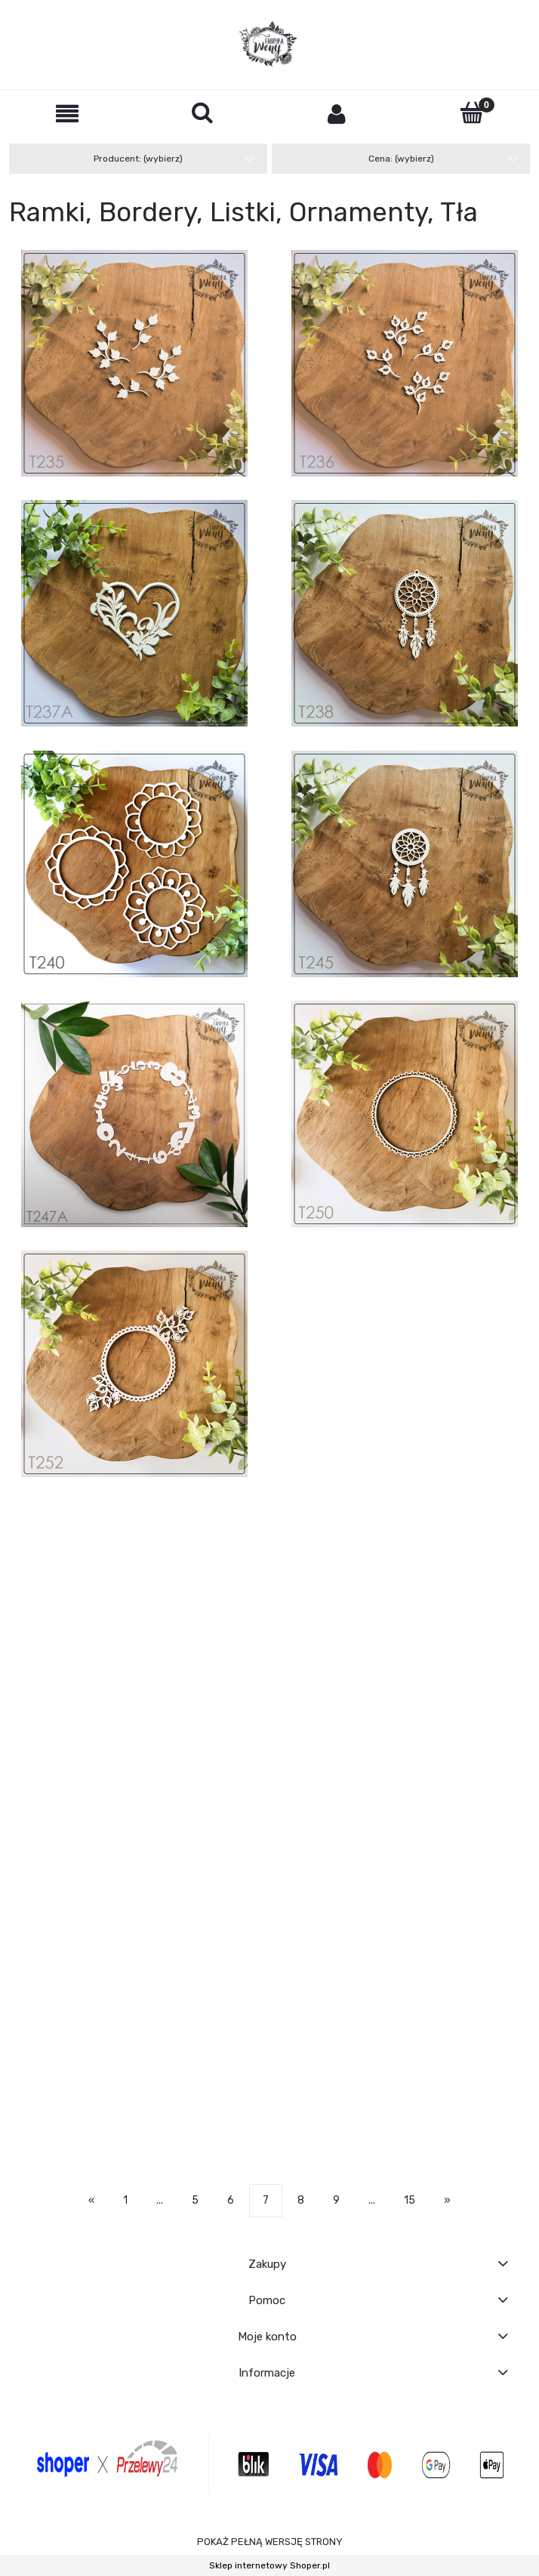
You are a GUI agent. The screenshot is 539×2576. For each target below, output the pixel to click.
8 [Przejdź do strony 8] (300, 2200)
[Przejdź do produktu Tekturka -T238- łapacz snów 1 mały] (405, 613)
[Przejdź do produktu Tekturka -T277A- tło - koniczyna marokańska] (405, 1968)
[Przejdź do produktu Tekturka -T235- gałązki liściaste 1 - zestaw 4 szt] (134, 363)
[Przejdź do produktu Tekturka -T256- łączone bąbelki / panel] (405, 1557)
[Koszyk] (472, 112)
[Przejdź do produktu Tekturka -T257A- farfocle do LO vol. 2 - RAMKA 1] (134, 1694)
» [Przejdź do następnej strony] (447, 2200)
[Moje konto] (337, 113)
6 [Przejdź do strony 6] (230, 2200)
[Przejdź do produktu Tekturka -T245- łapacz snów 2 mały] (405, 864)
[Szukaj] (202, 112)
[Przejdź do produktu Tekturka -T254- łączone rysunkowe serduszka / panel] (134, 1557)
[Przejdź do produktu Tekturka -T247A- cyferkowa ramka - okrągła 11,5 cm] (134, 1114)
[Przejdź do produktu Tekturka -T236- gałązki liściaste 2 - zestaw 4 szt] (405, 363)
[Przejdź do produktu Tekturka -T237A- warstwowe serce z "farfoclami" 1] (134, 613)
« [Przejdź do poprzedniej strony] (91, 2200)
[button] (67, 113)
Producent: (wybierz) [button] (138, 158)
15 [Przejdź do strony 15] (409, 2200)
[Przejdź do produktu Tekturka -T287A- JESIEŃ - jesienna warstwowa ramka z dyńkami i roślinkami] (134, 2104)
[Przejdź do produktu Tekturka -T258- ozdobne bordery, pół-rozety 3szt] (405, 1694)
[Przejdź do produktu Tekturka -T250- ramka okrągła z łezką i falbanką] (405, 1114)
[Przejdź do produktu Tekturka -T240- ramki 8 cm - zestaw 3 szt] (134, 864)
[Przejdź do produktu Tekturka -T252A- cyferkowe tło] (405, 1307)
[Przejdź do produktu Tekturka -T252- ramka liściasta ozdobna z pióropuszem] (134, 1364)
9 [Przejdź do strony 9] (336, 2200)
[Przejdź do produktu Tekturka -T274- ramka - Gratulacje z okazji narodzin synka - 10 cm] (405, 1831)
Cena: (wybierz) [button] (401, 158)
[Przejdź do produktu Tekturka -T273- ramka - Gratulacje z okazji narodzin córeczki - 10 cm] (134, 1831)
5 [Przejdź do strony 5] (195, 2200)
